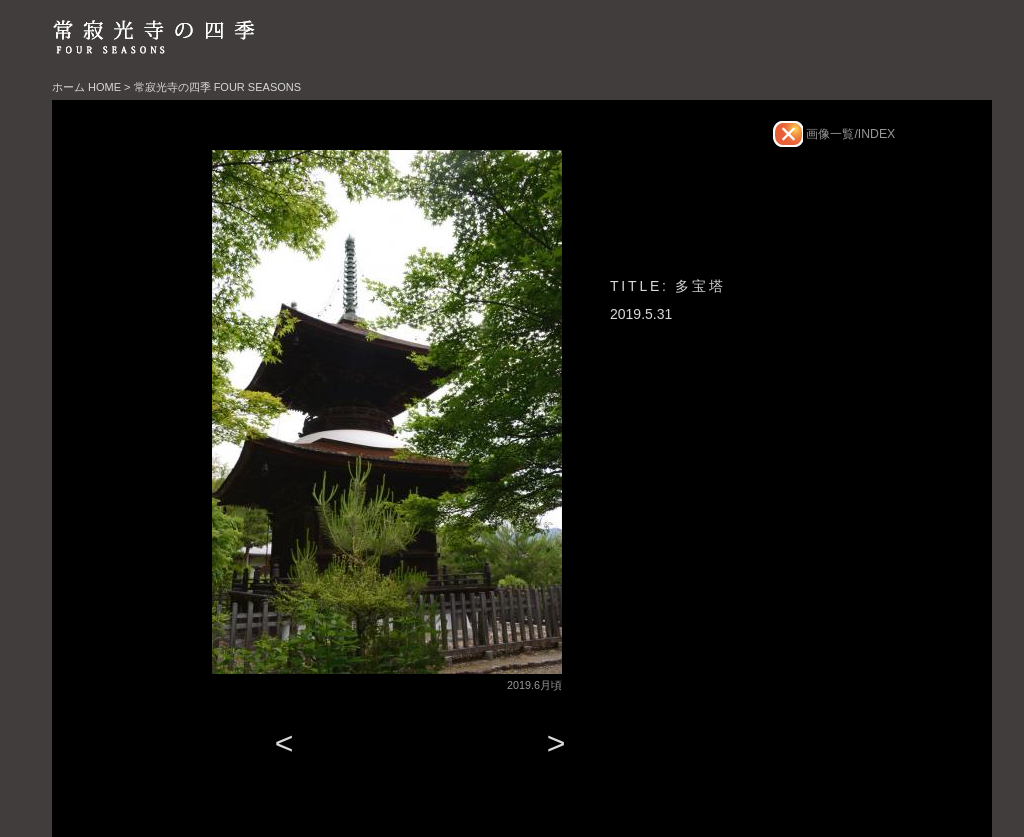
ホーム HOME (86, 87)
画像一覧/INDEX (849, 134)
